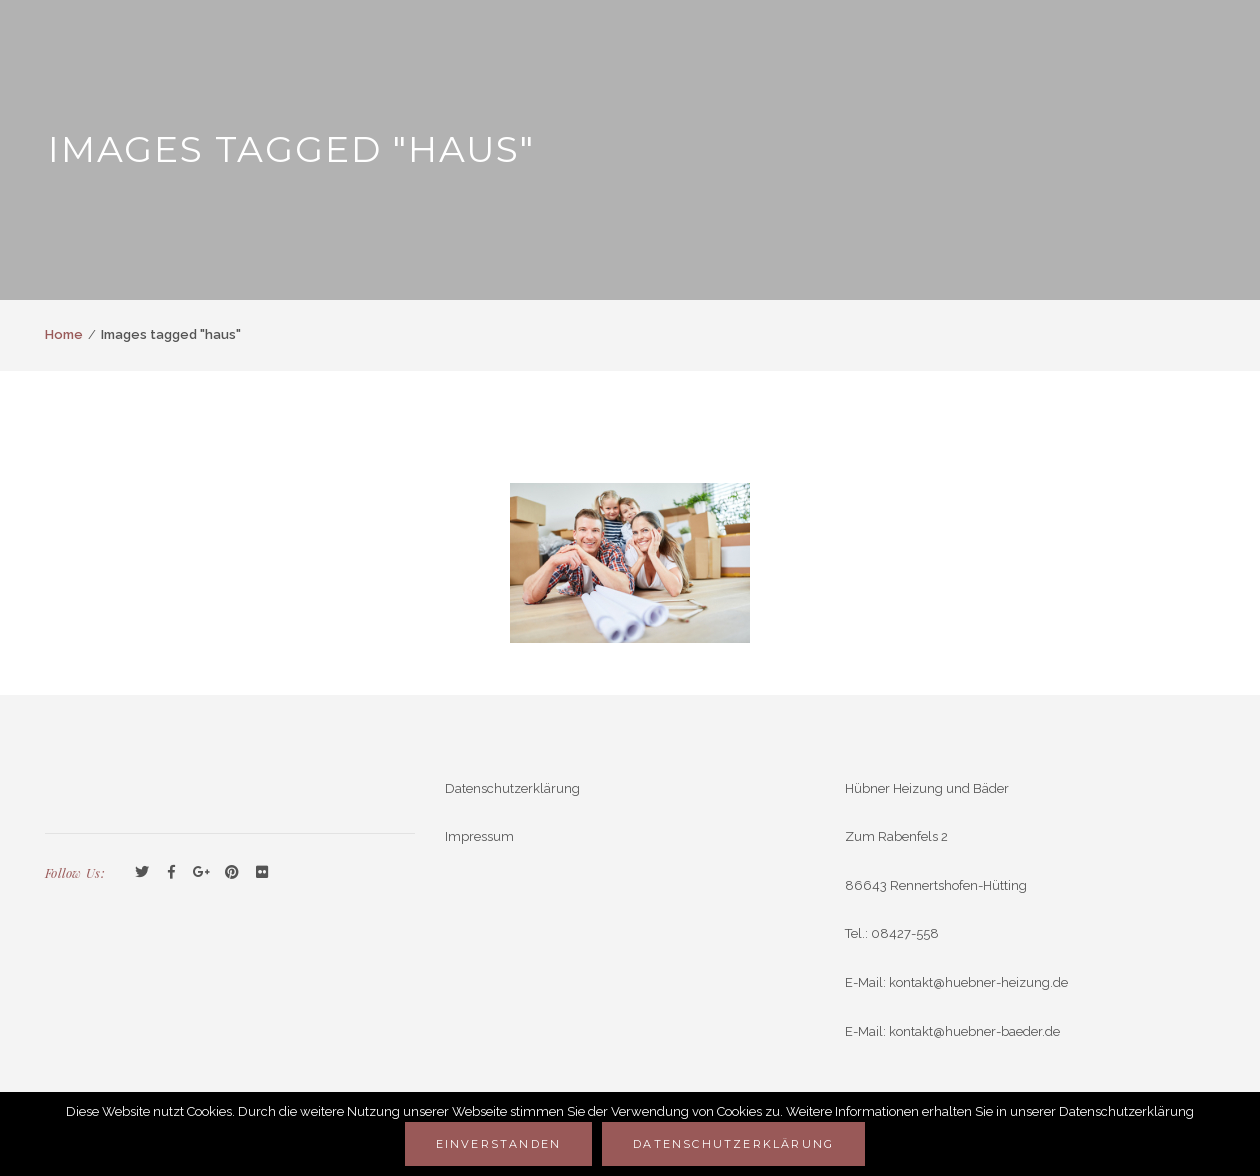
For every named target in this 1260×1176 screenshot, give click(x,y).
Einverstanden (499, 1144)
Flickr (262, 873)
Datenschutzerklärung (512, 788)
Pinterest (232, 873)
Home (64, 334)
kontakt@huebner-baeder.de (974, 1031)
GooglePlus (202, 873)
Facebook (172, 873)
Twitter (142, 873)
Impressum (479, 836)
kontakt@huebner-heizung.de (978, 982)
